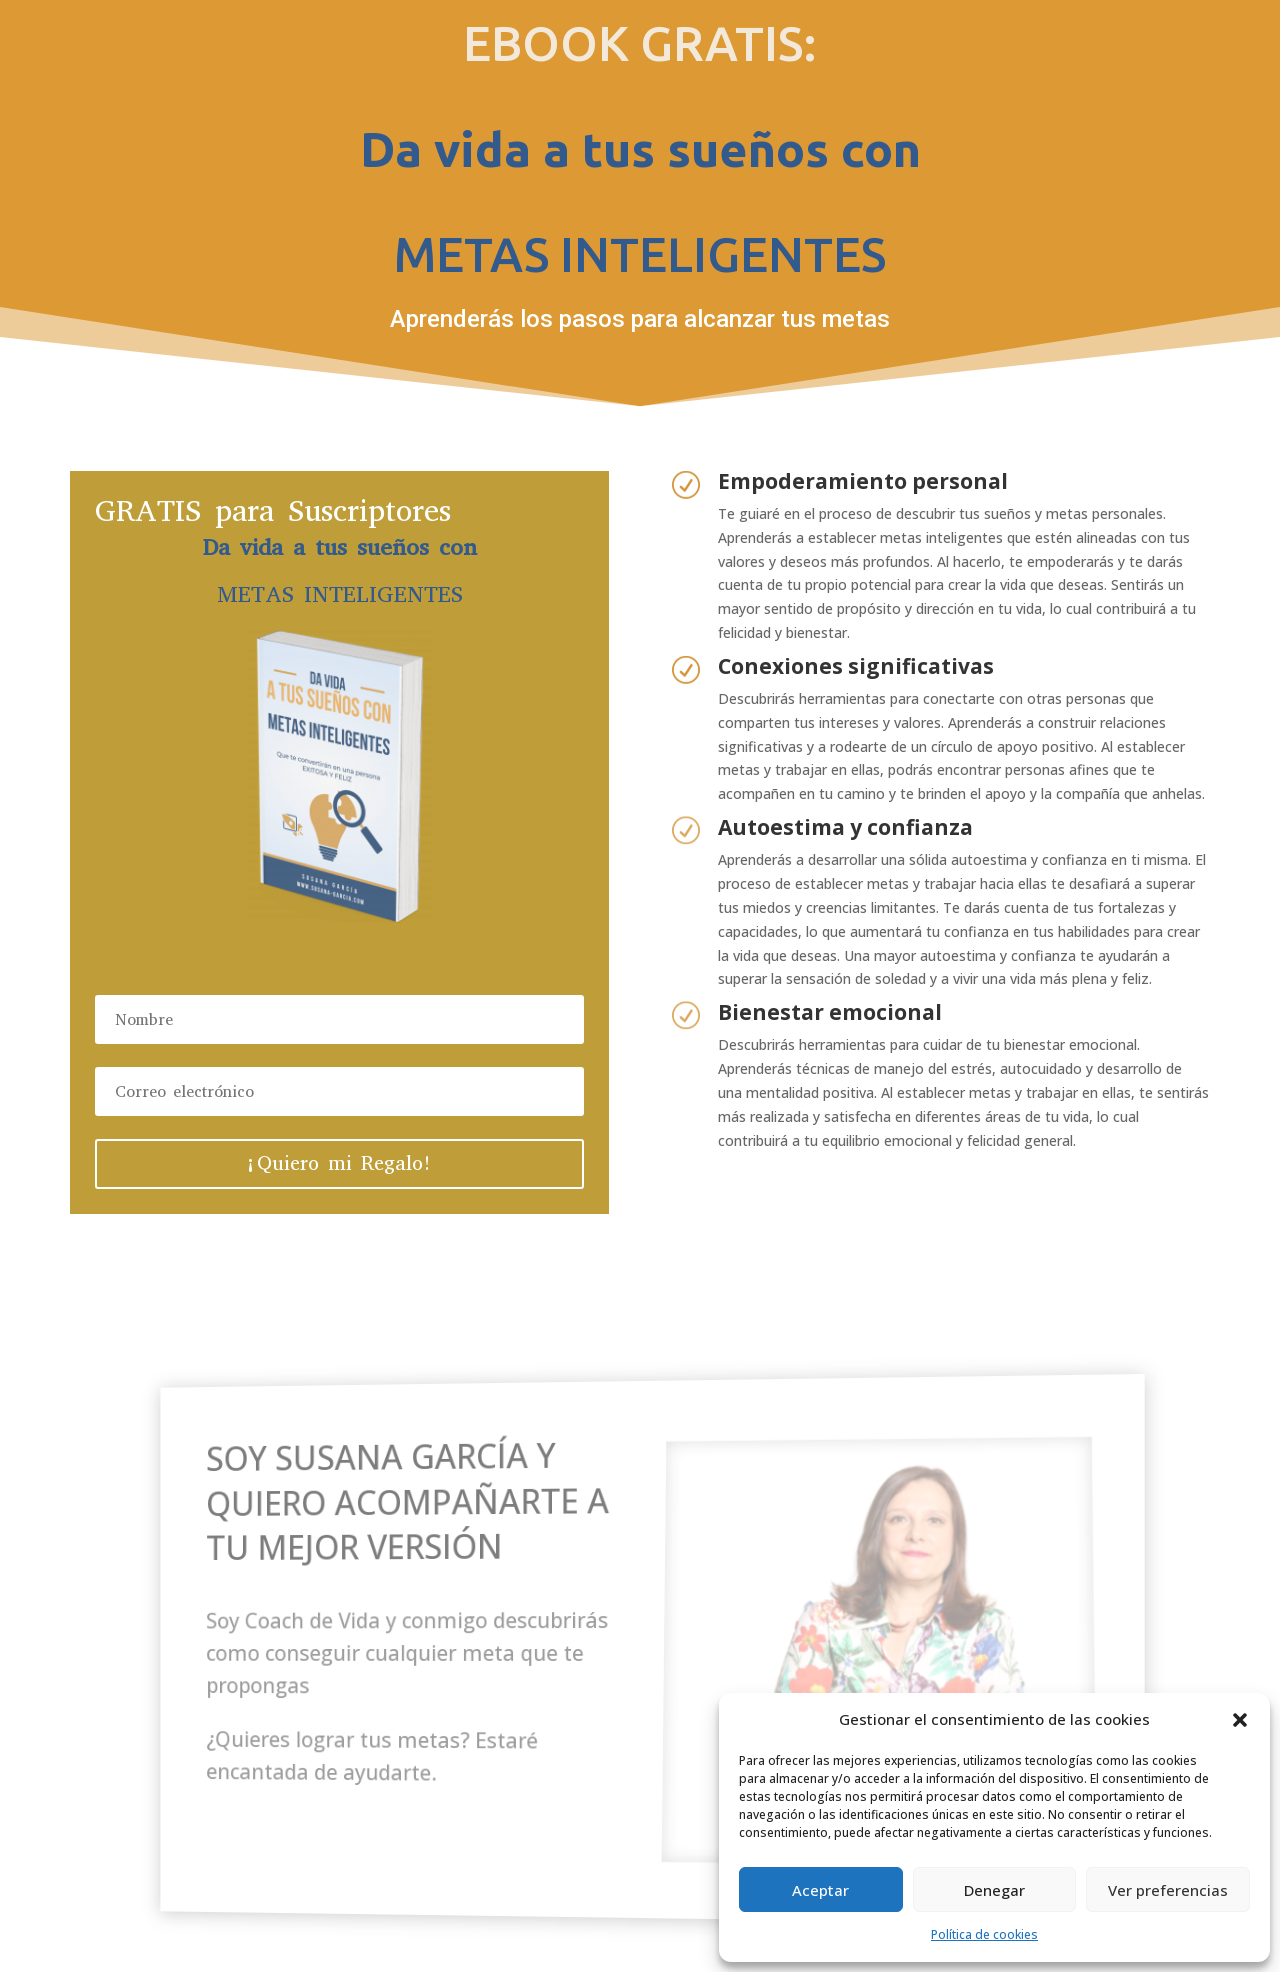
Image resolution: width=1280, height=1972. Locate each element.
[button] (1240, 1720)
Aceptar (820, 1890)
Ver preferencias (1168, 1890)
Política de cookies (984, 1934)
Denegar (994, 1890)
